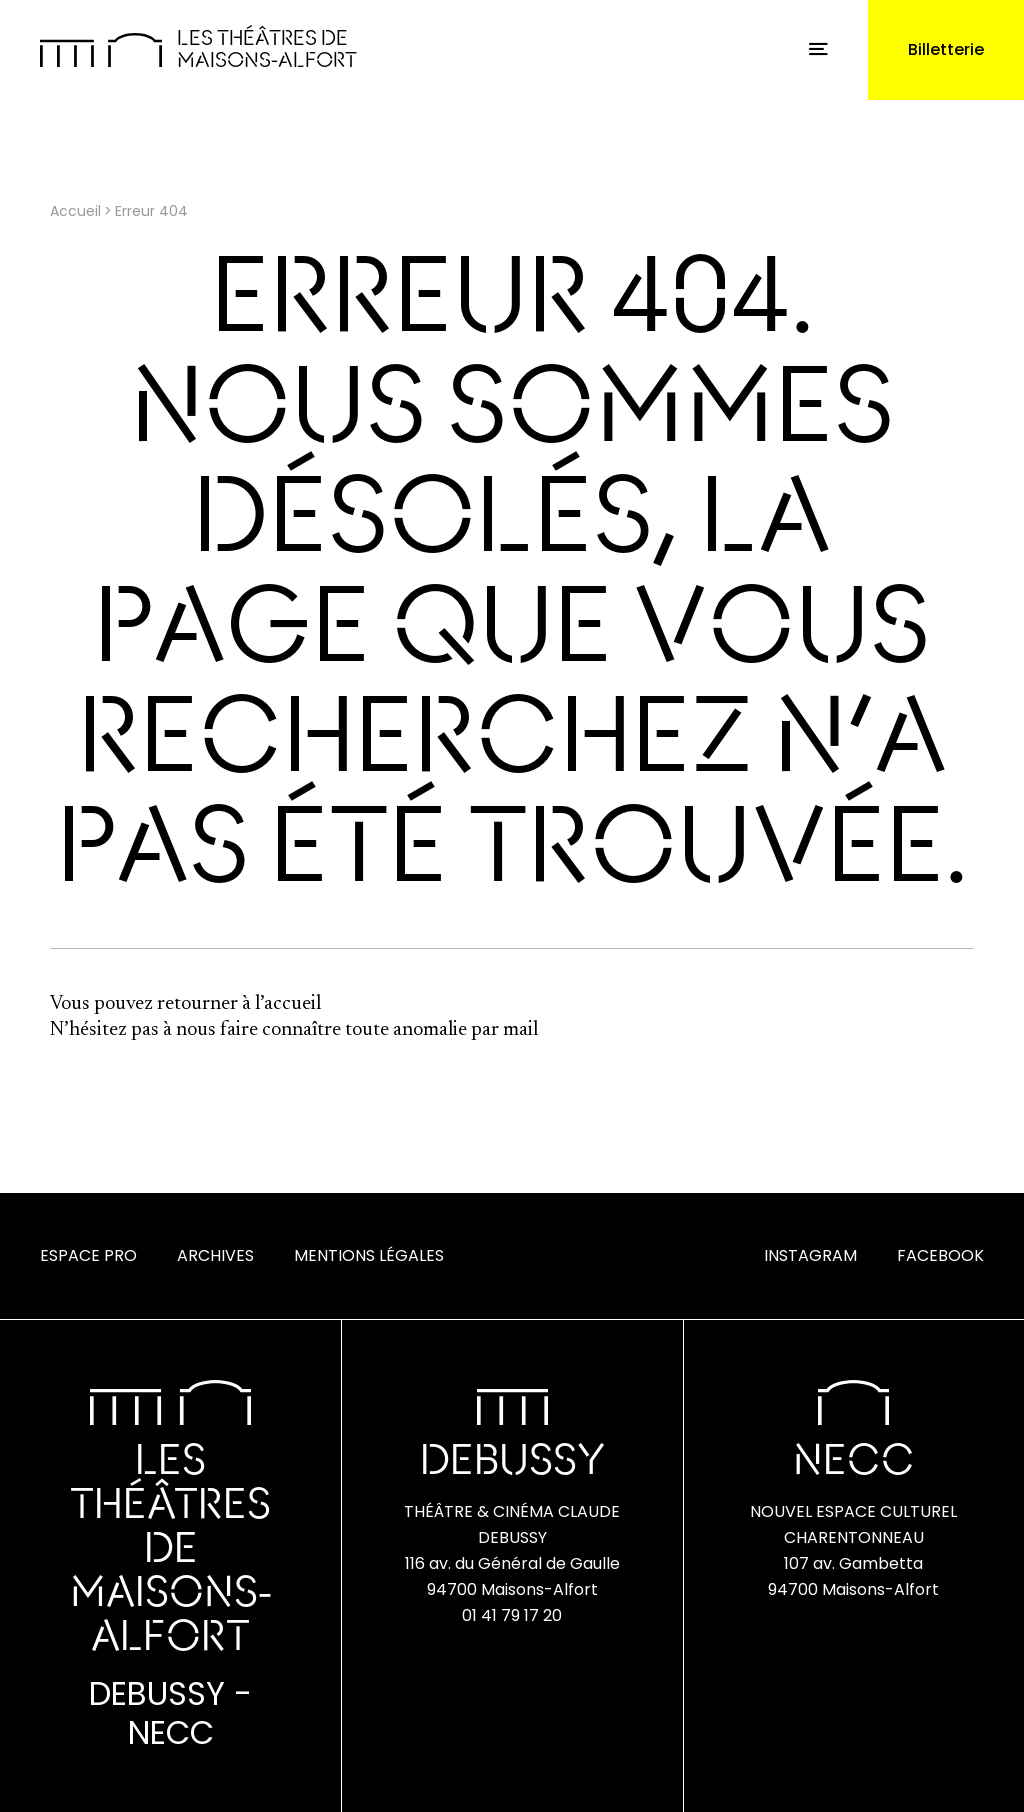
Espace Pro (88, 1255)
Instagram (810, 1255)
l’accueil (288, 1004)
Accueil (75, 211)
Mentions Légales (369, 1255)
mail (520, 1030)
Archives (215, 1255)
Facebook (940, 1255)
